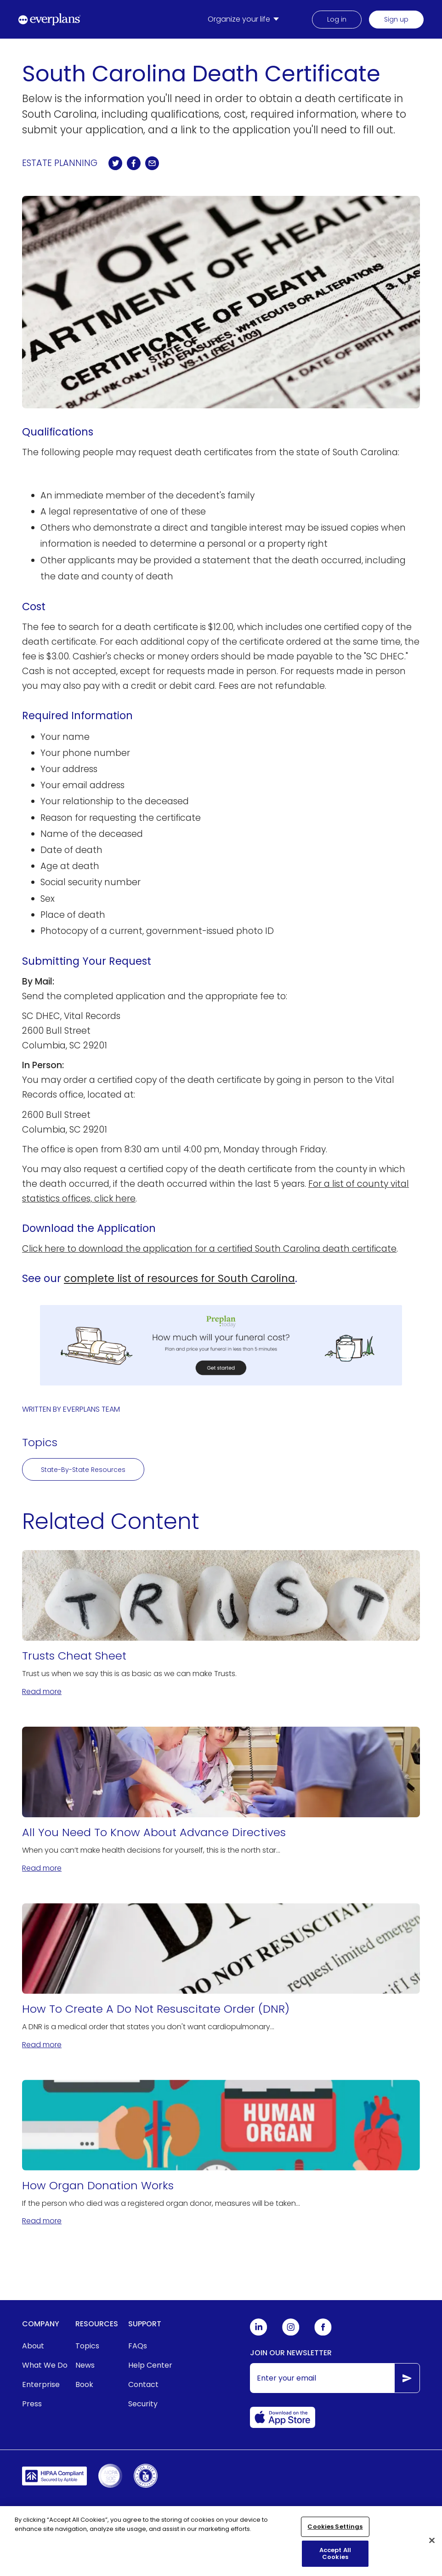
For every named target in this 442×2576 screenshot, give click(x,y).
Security (143, 2404)
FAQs (137, 2346)
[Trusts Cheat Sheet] (221, 1623)
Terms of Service (122, 2509)
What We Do (45, 2365)
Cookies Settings (335, 2530)
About (33, 2346)
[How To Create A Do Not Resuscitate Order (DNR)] (221, 1976)
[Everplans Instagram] (291, 2333)
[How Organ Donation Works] (221, 2153)
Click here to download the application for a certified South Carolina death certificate (209, 1248)
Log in (336, 19)
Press (32, 2404)
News (85, 2365)
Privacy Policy (188, 2509)
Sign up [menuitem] (396, 19)
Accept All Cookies (335, 2558)
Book (84, 2384)
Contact (143, 2384)
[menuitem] (245, 19)
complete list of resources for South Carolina (179, 1278)
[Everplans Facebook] (323, 2333)
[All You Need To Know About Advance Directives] (221, 1800)
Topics (87, 2346)
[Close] (432, 2545)
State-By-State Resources (83, 1469)
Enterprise (41, 2384)
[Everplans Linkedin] (258, 2333)
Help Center (150, 2365)
